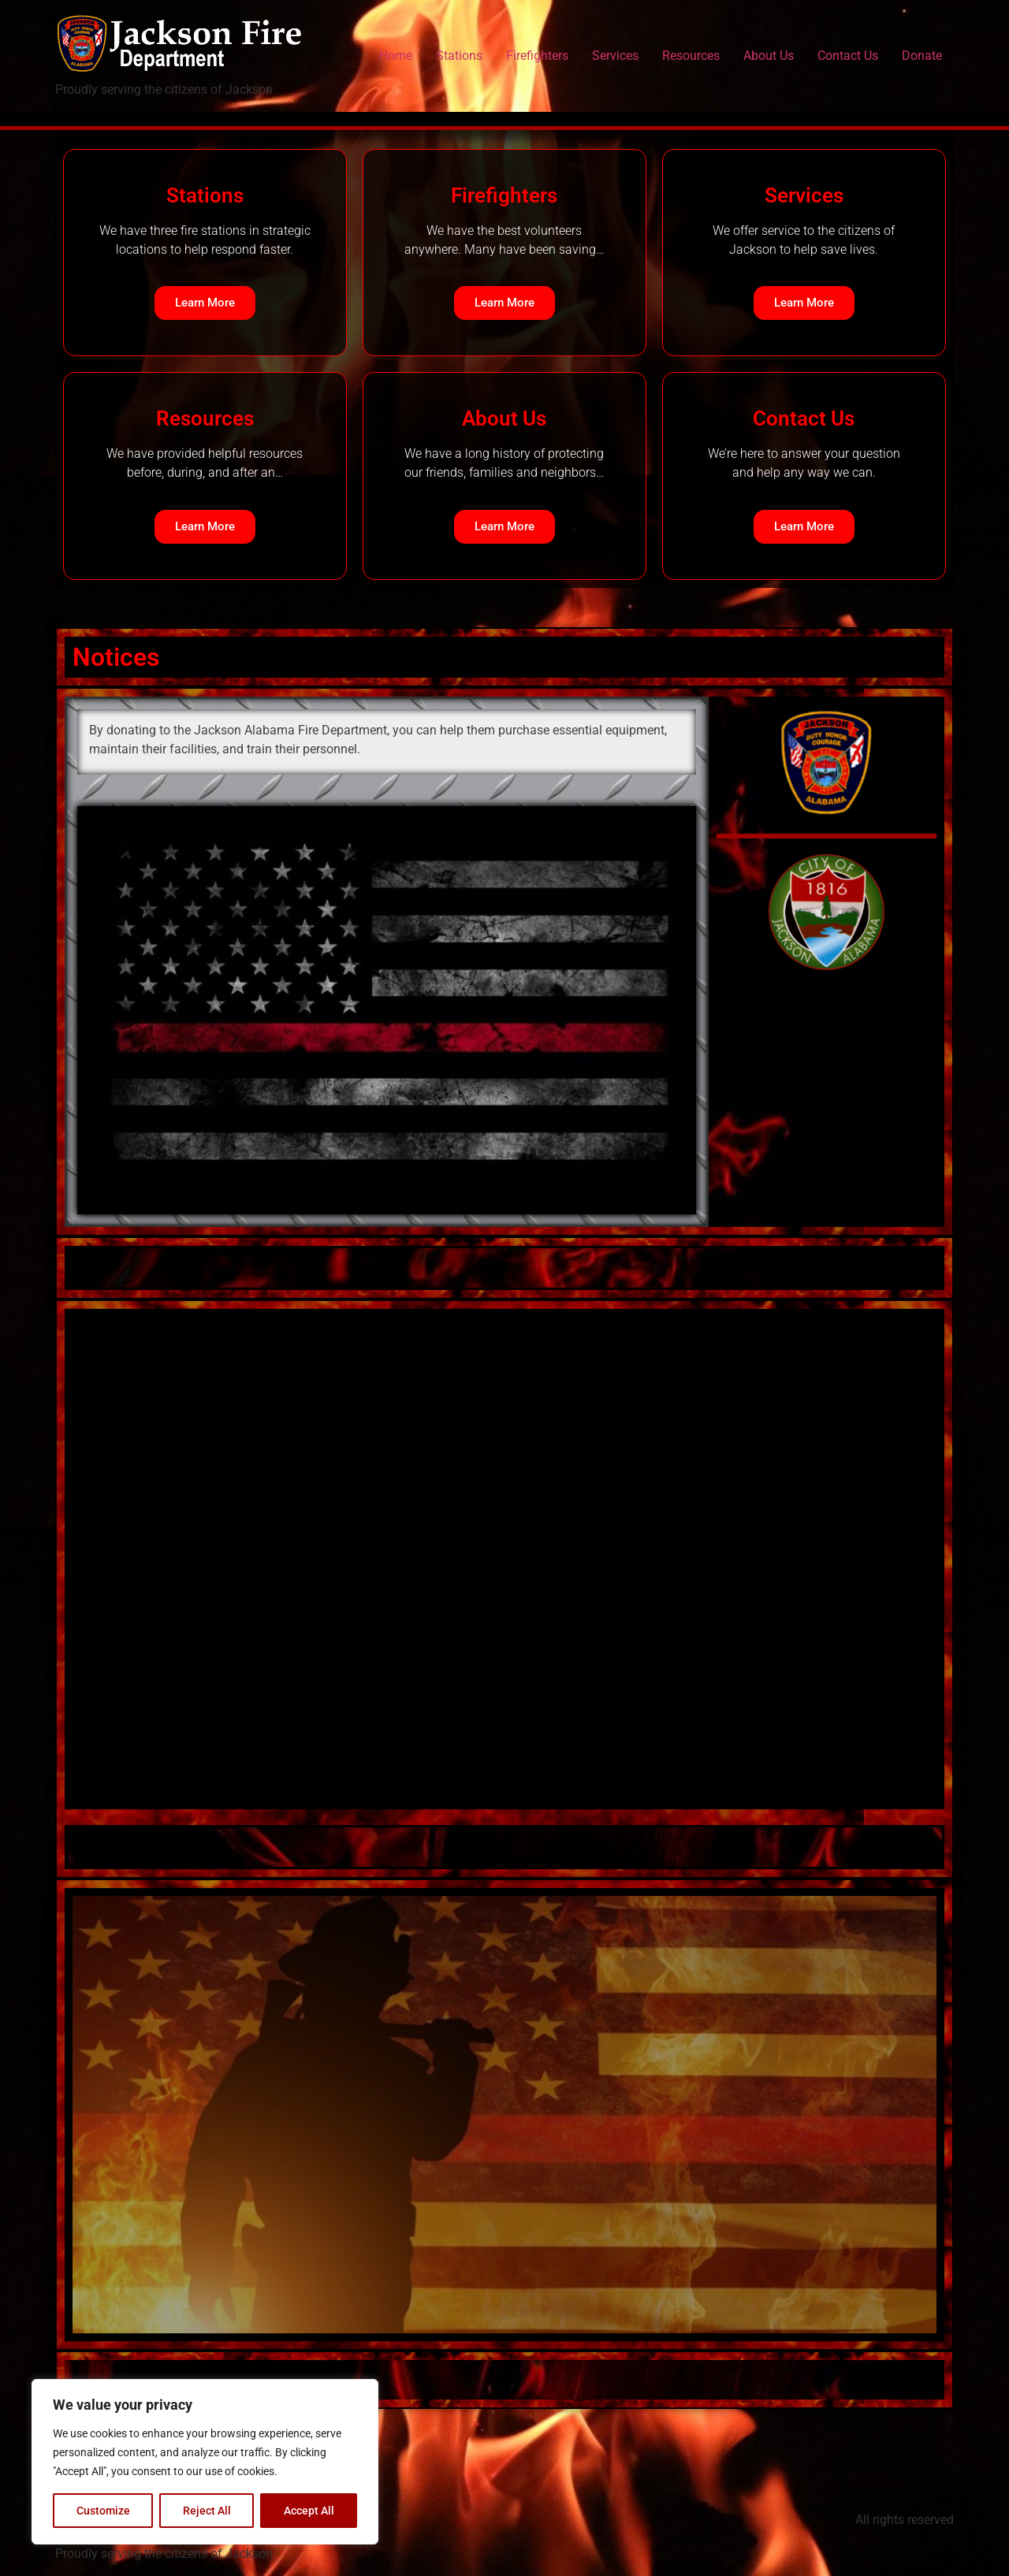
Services (615, 55)
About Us (768, 55)
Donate (922, 55)
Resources (691, 55)
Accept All (309, 2510)
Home (395, 55)
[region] (205, 2461)
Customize (103, 2510)
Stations (459, 55)
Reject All (207, 2510)
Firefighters (537, 55)
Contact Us (847, 55)
